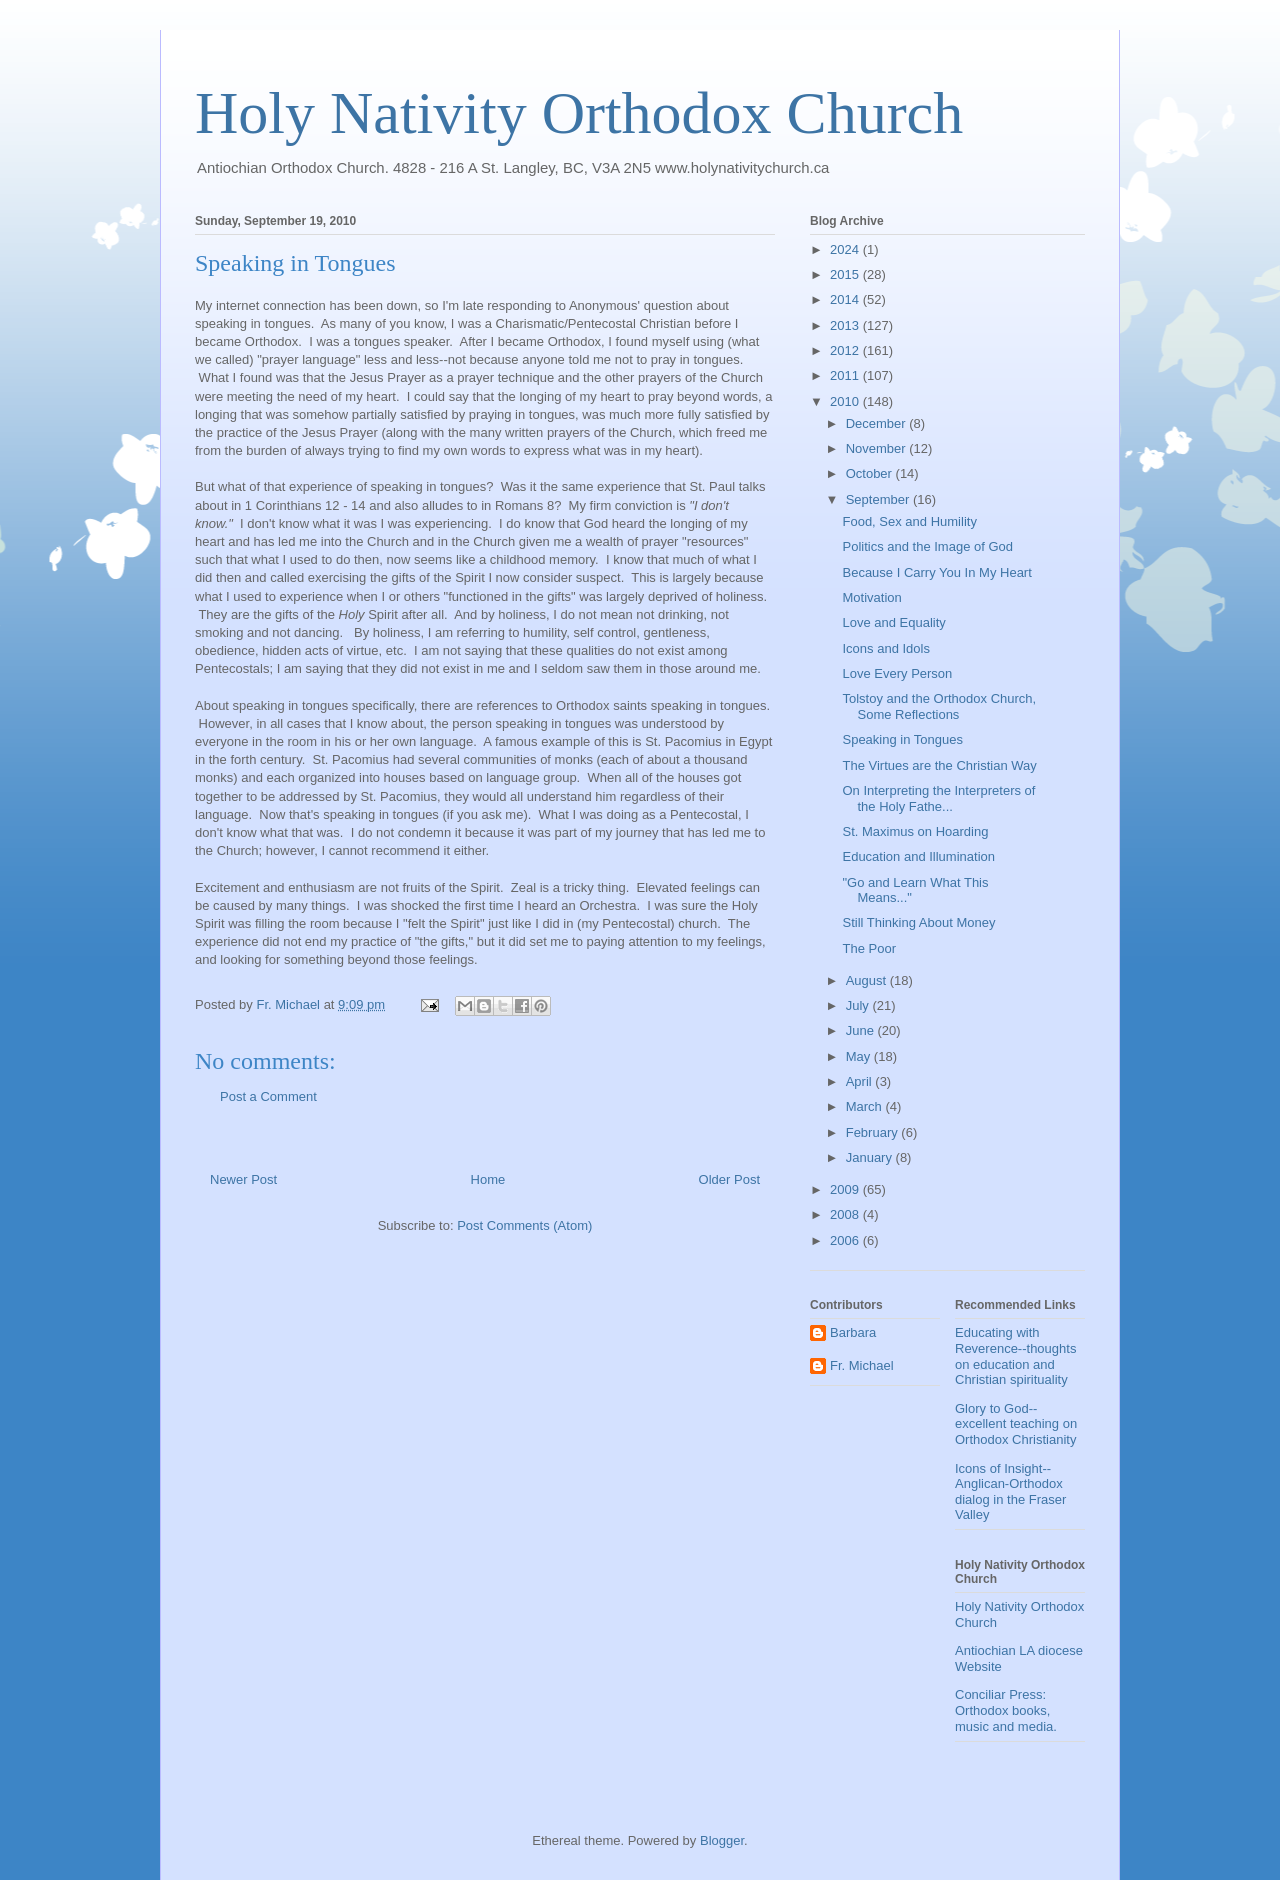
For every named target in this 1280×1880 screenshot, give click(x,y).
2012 (846, 350)
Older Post (729, 1179)
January (871, 1157)
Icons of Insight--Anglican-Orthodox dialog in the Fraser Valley (1010, 1492)
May (860, 1056)
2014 (846, 299)
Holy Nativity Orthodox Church (579, 113)
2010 (846, 401)
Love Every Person (897, 673)
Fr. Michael (862, 1365)
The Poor (868, 948)
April (861, 1081)
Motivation (871, 597)
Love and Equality (893, 622)
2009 (846, 1189)
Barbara (853, 1332)
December (878, 423)
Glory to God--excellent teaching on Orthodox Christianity (1016, 1424)
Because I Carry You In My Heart (936, 572)
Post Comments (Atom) (524, 1225)
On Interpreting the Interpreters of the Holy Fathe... (938, 798)
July (859, 1005)
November (878, 448)
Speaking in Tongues (902, 739)
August (868, 980)
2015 (846, 274)
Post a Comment (268, 1096)
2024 (846, 249)
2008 (846, 1214)
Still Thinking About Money (918, 922)
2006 (846, 1240)
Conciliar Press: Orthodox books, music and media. (1006, 1710)
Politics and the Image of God (927, 546)
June (862, 1030)
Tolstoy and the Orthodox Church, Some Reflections (939, 706)
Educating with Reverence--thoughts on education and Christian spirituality (1015, 1356)
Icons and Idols (885, 648)
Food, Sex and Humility (909, 521)
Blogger (722, 1840)
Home (488, 1179)
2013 (846, 325)
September (879, 499)
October (871, 473)
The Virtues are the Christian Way (939, 765)
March (866, 1106)
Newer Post (243, 1179)
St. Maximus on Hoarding (915, 831)
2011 (846, 375)
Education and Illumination (918, 856)
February (874, 1132)
